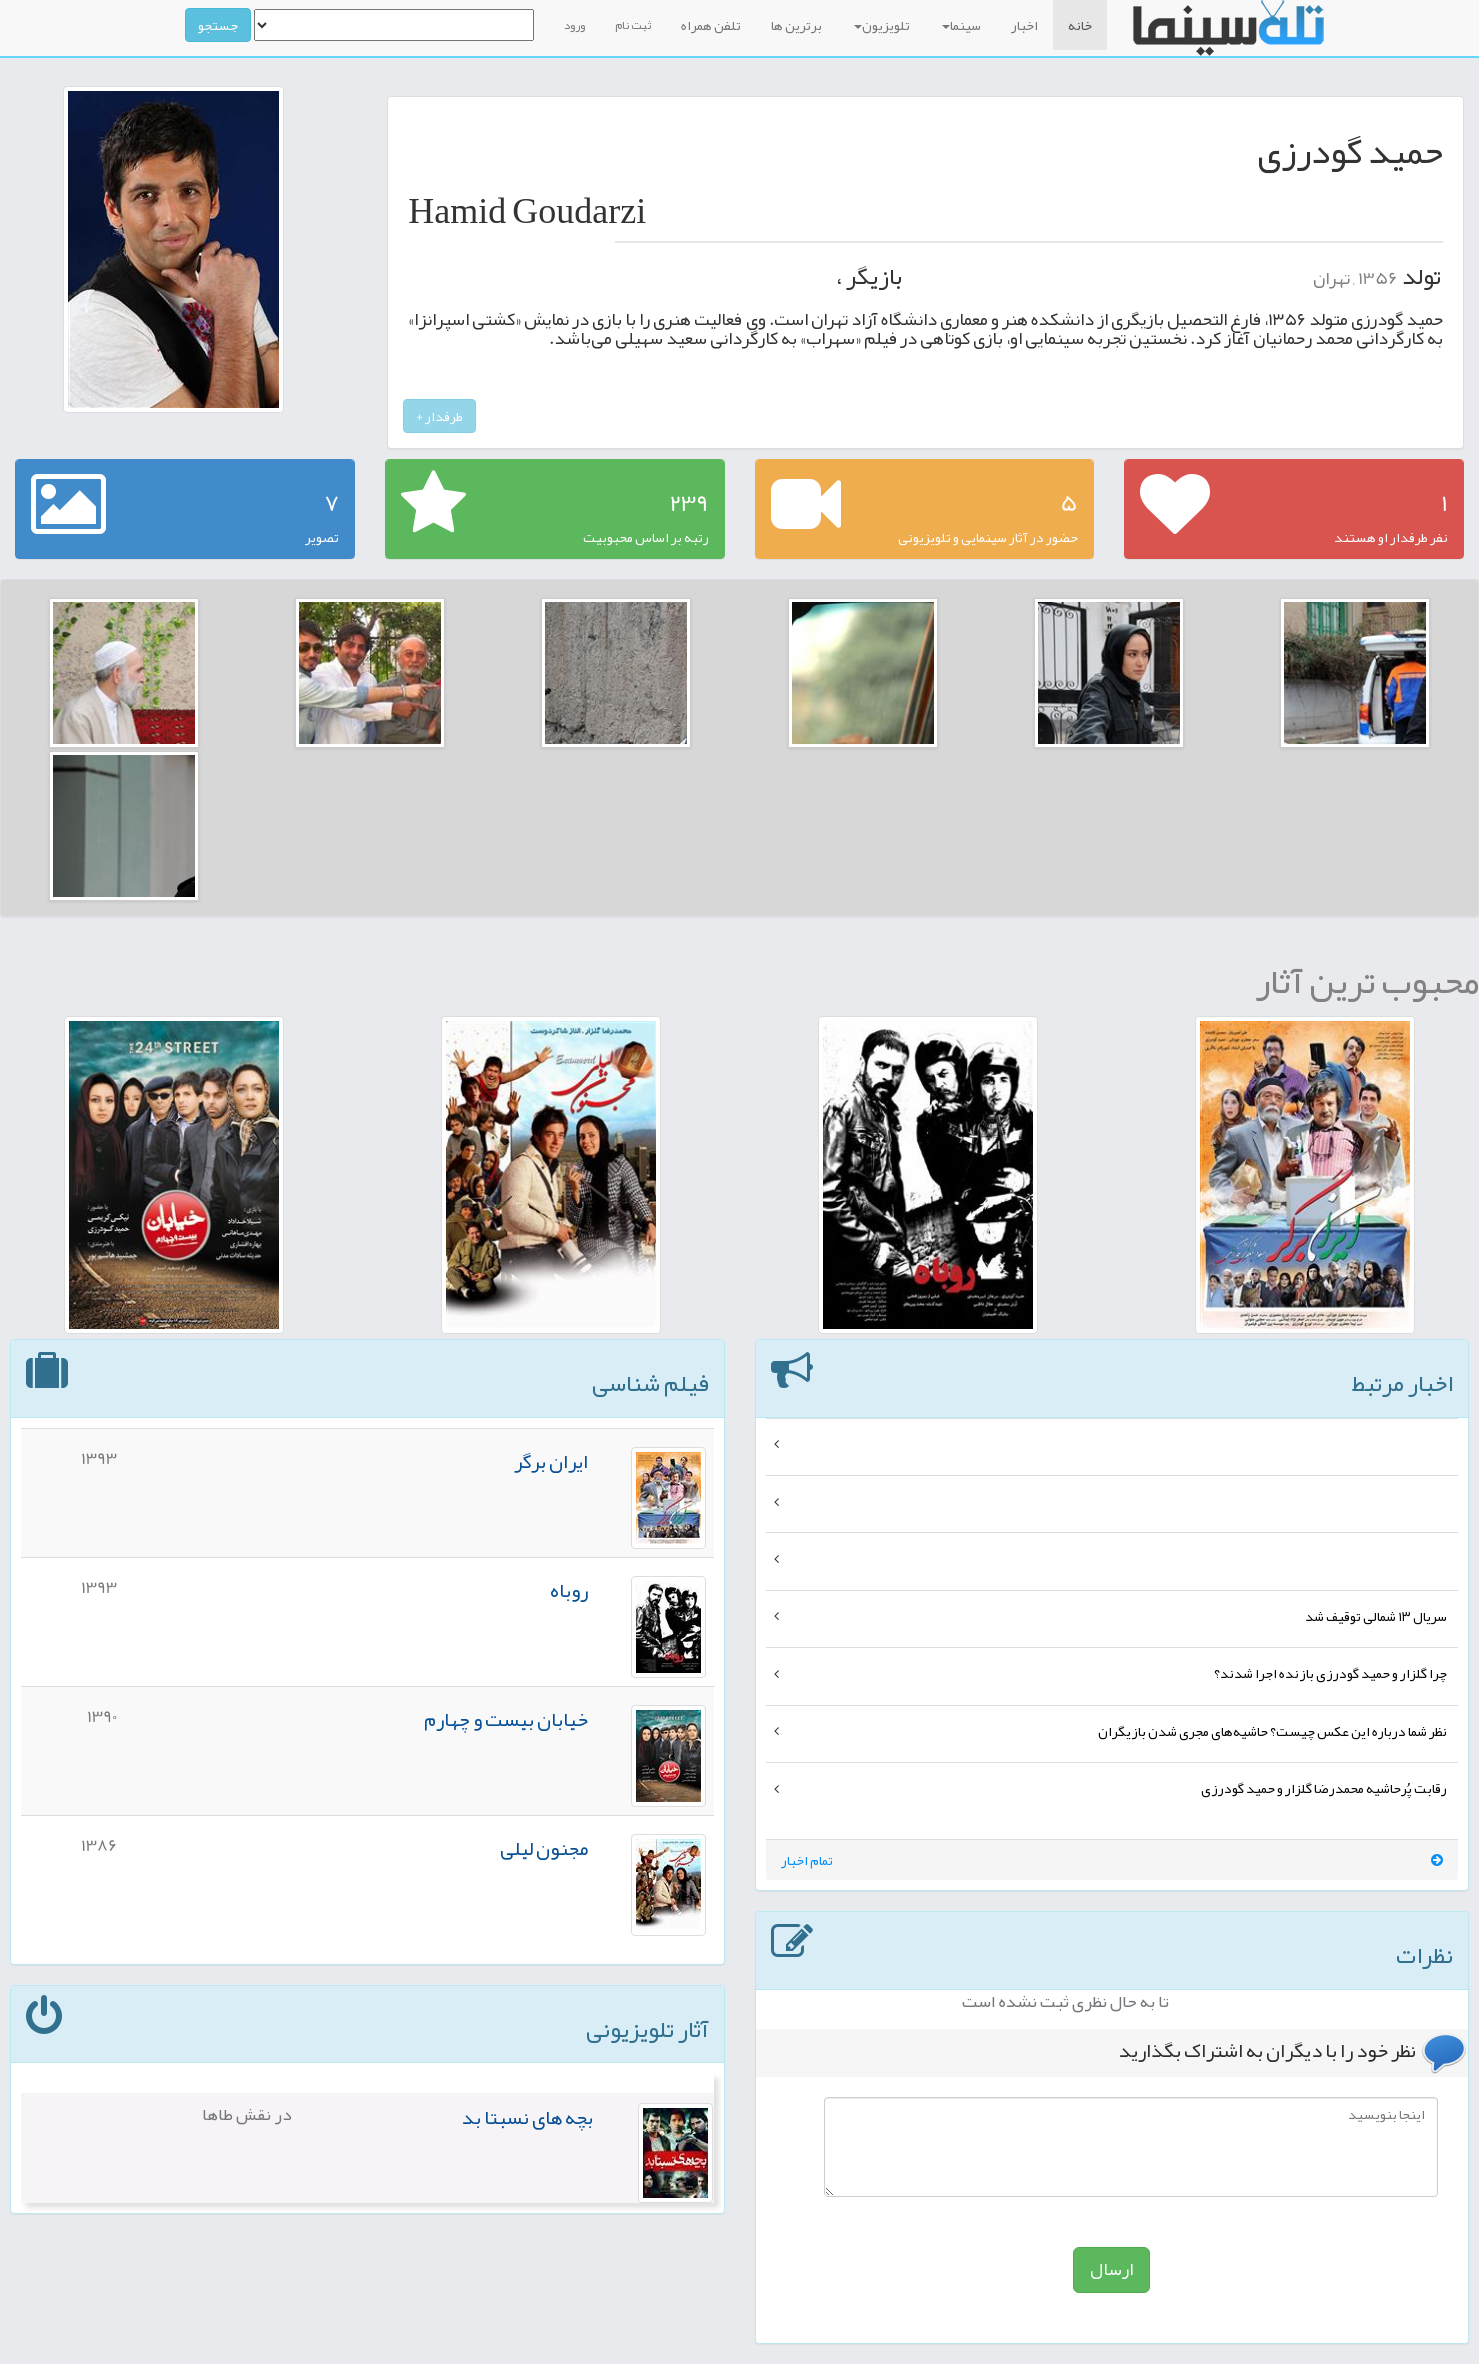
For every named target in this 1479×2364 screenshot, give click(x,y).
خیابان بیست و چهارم (506, 1719)
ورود (574, 25)
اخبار (1024, 25)
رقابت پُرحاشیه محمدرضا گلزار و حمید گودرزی (1324, 1788)
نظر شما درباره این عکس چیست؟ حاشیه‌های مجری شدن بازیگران (1272, 1731)
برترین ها (796, 25)
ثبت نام (633, 25)
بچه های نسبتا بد (527, 2117)
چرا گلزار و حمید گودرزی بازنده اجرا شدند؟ (1330, 1673)
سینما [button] (961, 25)
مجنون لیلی (544, 1848)
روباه (569, 1590)
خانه (1080, 25)
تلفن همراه (711, 25)
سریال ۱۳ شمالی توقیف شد (1376, 1616)
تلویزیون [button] (882, 25)
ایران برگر (551, 1461)
